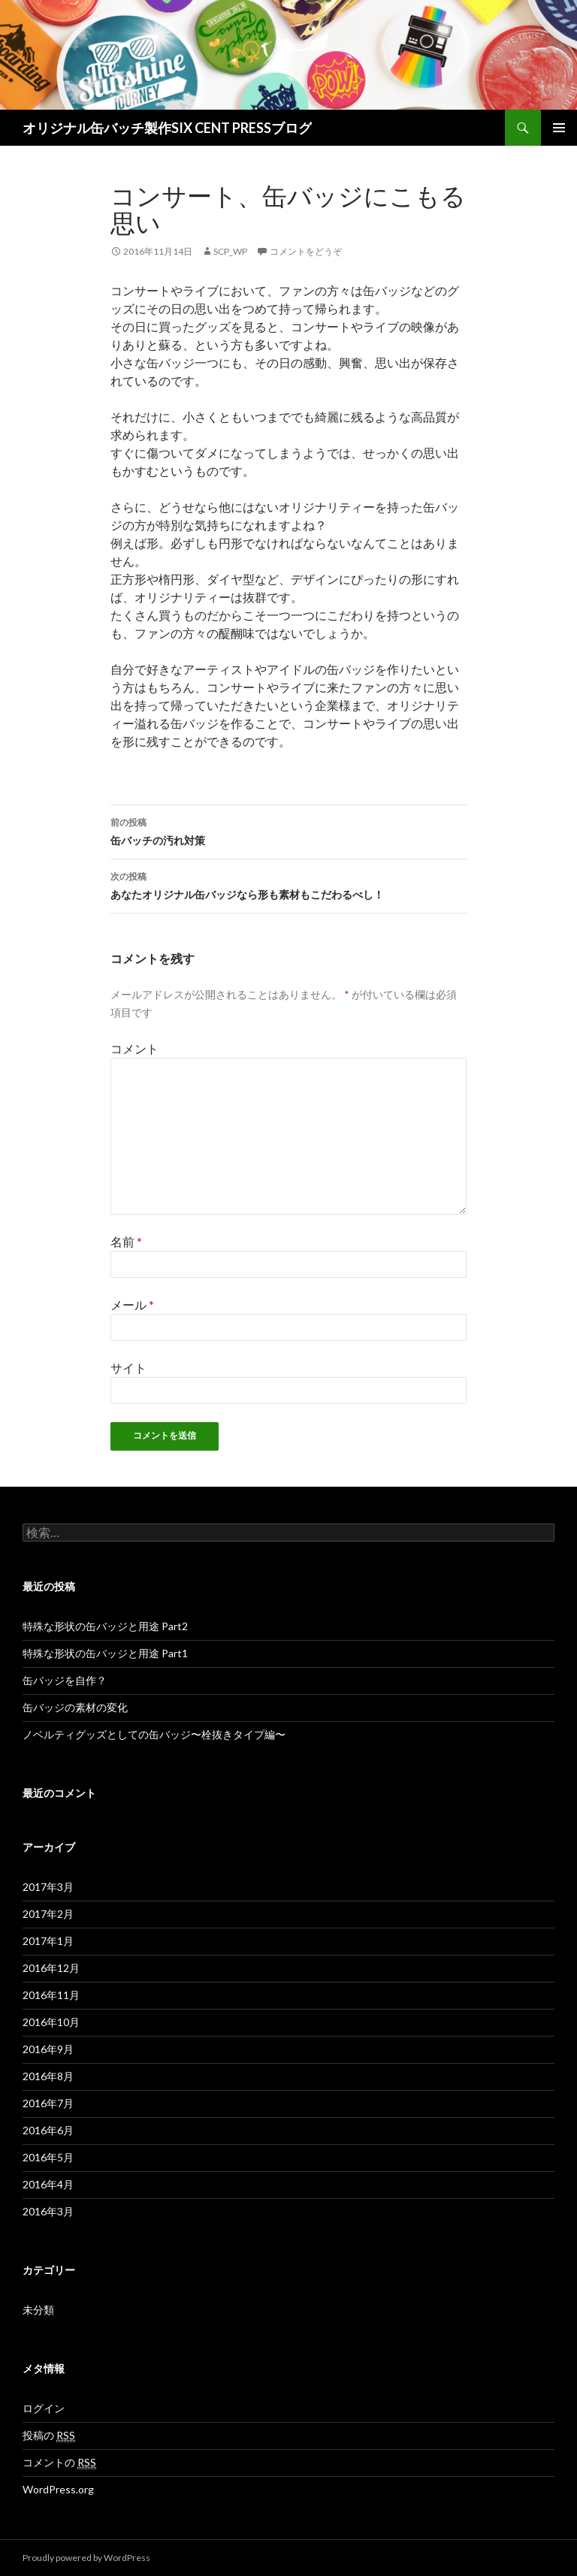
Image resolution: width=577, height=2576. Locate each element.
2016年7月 (48, 2103)
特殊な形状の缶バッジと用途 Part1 (105, 1653)
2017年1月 (48, 1940)
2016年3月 (48, 2211)
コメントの (59, 2462)
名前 (126, 1241)
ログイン (44, 2408)
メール (132, 1304)
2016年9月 (48, 2049)
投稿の (49, 2435)
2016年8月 (48, 2076)
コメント (134, 1048)
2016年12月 (51, 1967)
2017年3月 (48, 1886)
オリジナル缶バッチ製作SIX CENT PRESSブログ (167, 127)
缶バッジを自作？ (65, 1680)
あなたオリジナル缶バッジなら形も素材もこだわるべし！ (288, 884)
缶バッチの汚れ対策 (288, 830)
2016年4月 (48, 2184)
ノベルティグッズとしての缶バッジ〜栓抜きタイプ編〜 (154, 1734)
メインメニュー (559, 128)
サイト (128, 1367)
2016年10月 (51, 2022)
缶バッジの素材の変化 (75, 1707)
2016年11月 (51, 1995)
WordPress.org (58, 2489)
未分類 (38, 2309)
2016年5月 (48, 2157)
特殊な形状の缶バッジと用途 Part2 (105, 1626)
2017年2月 (48, 1913)
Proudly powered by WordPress (86, 2557)
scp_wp (230, 251)
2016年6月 (48, 2130)
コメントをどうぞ (306, 251)
